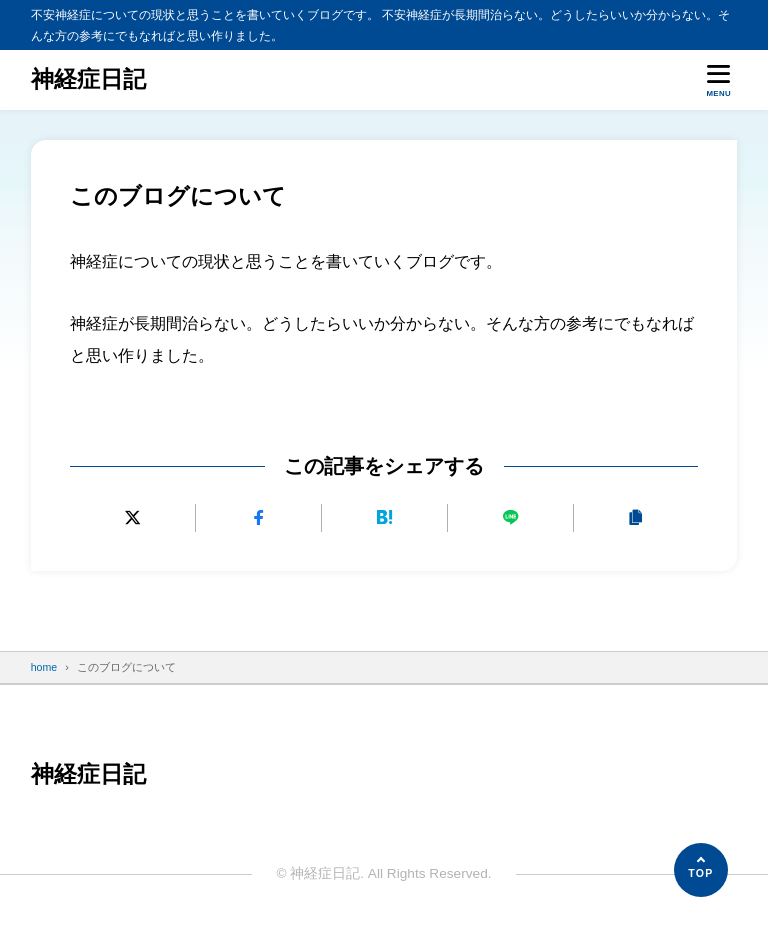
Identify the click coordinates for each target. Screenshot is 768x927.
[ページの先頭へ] (701, 870)
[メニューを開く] (718, 80)
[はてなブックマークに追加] (384, 518)
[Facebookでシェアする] (258, 518)
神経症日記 (88, 80)
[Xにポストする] (132, 518)
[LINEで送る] (509, 518)
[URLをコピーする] (635, 518)
